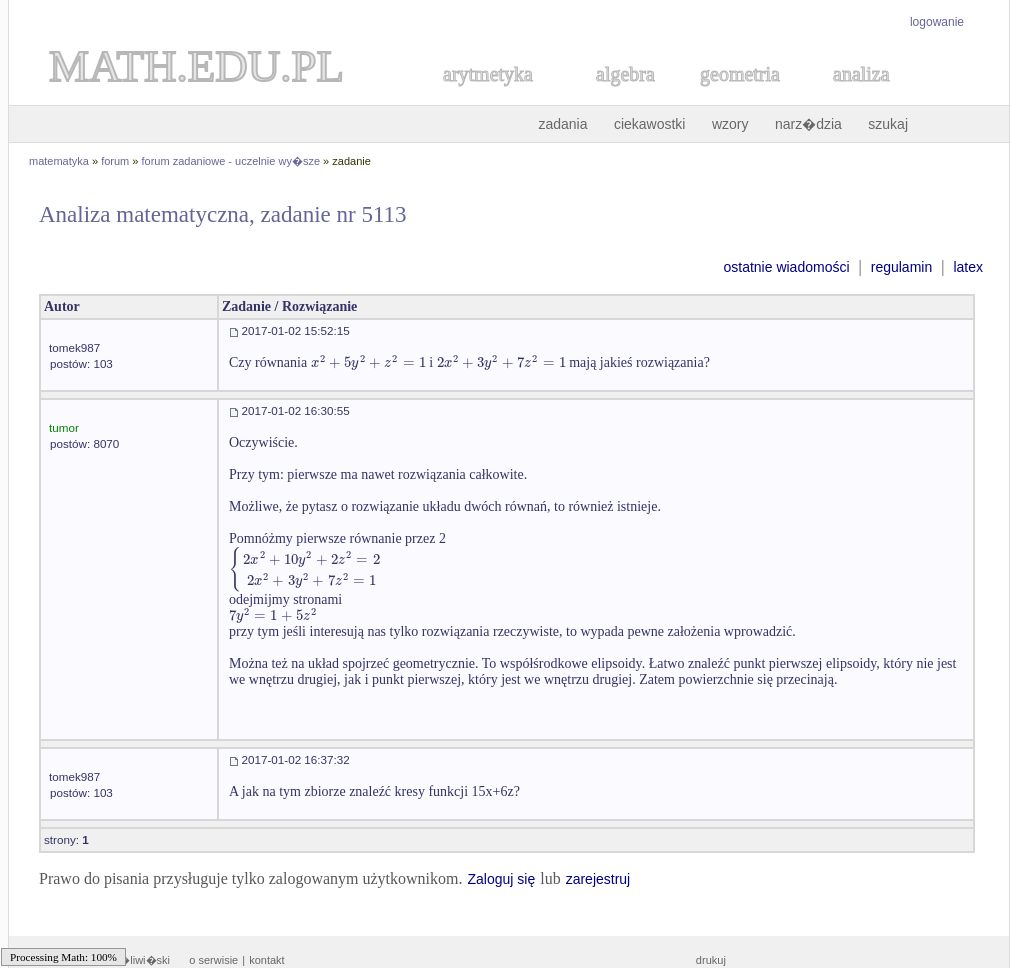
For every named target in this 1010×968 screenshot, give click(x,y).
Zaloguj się (501, 879)
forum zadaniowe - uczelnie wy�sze (231, 161)
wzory (730, 124)
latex (968, 267)
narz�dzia (808, 124)
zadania (562, 124)
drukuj (711, 960)
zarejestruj (598, 879)
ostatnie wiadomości (786, 267)
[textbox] (368, 362)
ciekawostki (650, 124)
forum (115, 161)
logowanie (937, 22)
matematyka (59, 161)
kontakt (266, 960)
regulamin (901, 267)
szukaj (888, 124)
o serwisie (213, 960)
